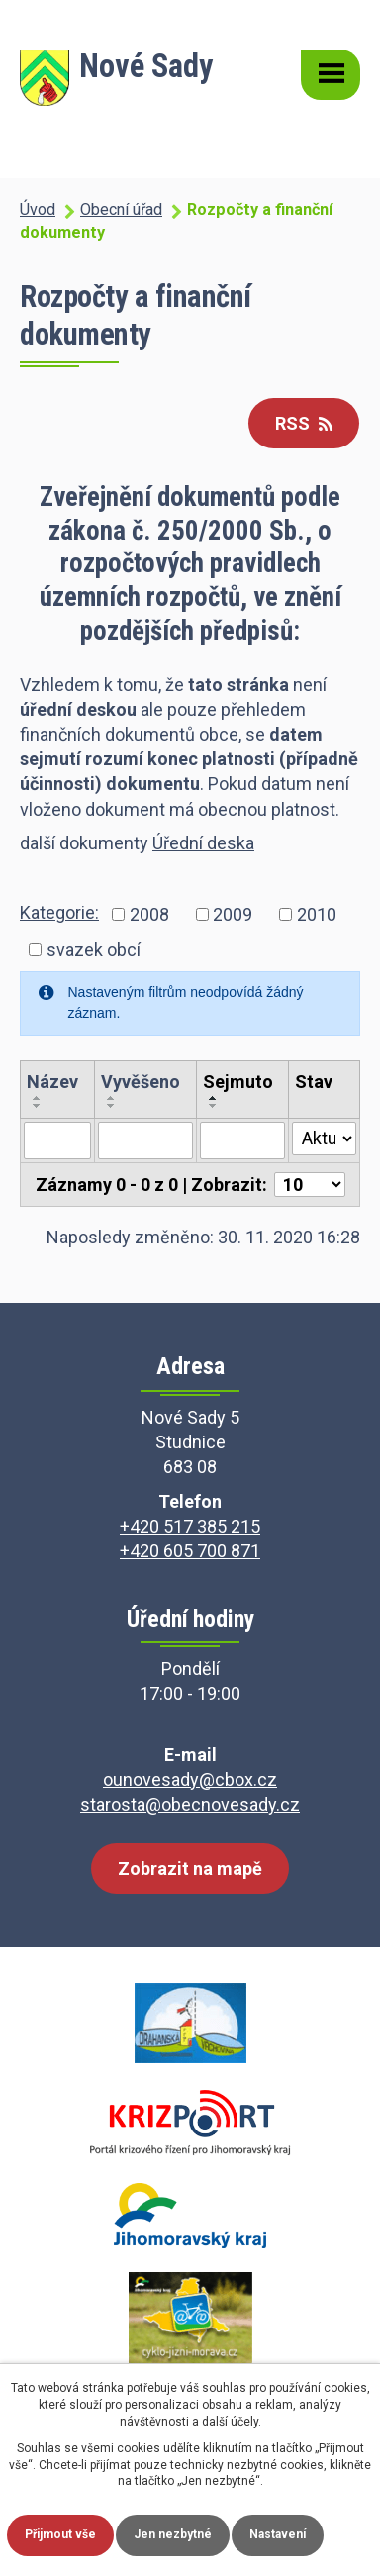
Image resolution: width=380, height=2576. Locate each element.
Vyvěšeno (140, 1081)
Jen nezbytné (173, 2534)
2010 (316, 914)
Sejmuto (238, 1081)
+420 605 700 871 (190, 1550)
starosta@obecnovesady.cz (190, 1804)
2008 (149, 914)
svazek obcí (94, 950)
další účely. (231, 2421)
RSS (303, 423)
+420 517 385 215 (190, 1526)
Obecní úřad (121, 209)
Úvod (37, 209)
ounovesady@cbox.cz (190, 1779)
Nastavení (277, 2534)
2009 (232, 914)
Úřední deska (203, 843)
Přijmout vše (60, 2534)
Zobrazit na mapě (190, 1868)
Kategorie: (59, 912)
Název (52, 1081)
